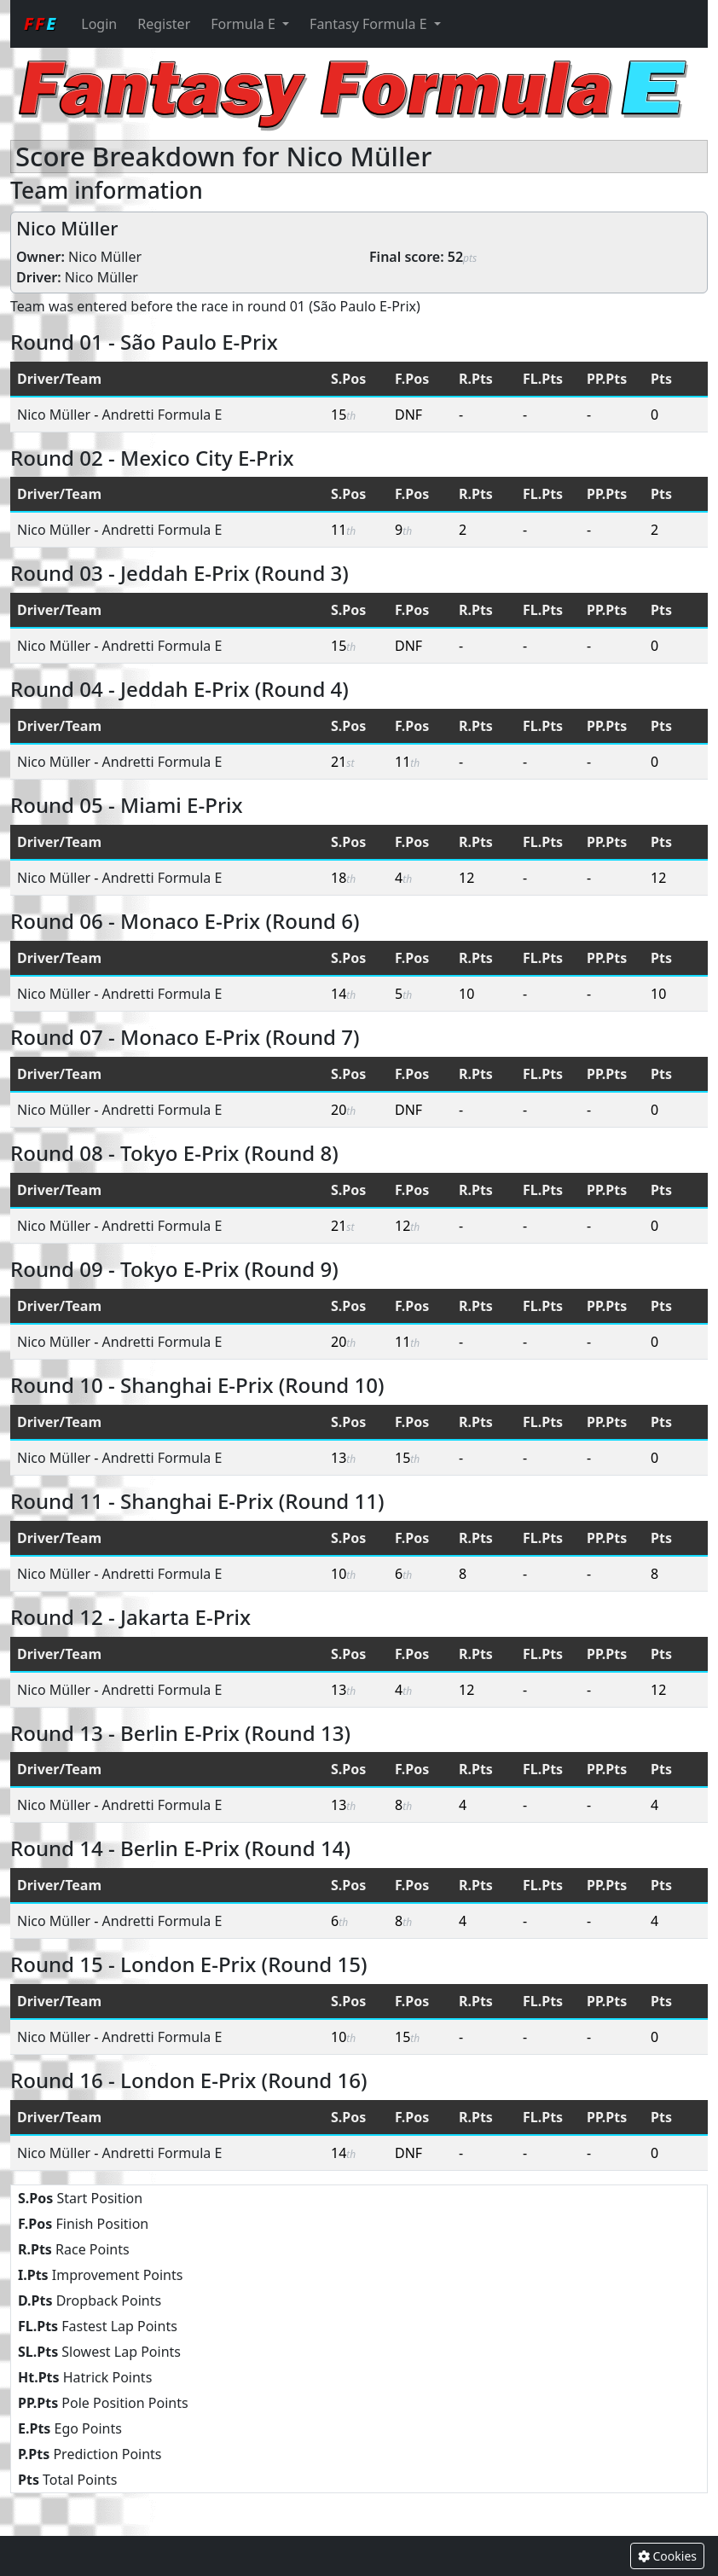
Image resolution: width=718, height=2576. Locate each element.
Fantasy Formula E (370, 24)
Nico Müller (105, 256)
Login (99, 24)
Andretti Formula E (162, 414)
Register (163, 24)
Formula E (245, 24)
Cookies (667, 2556)
